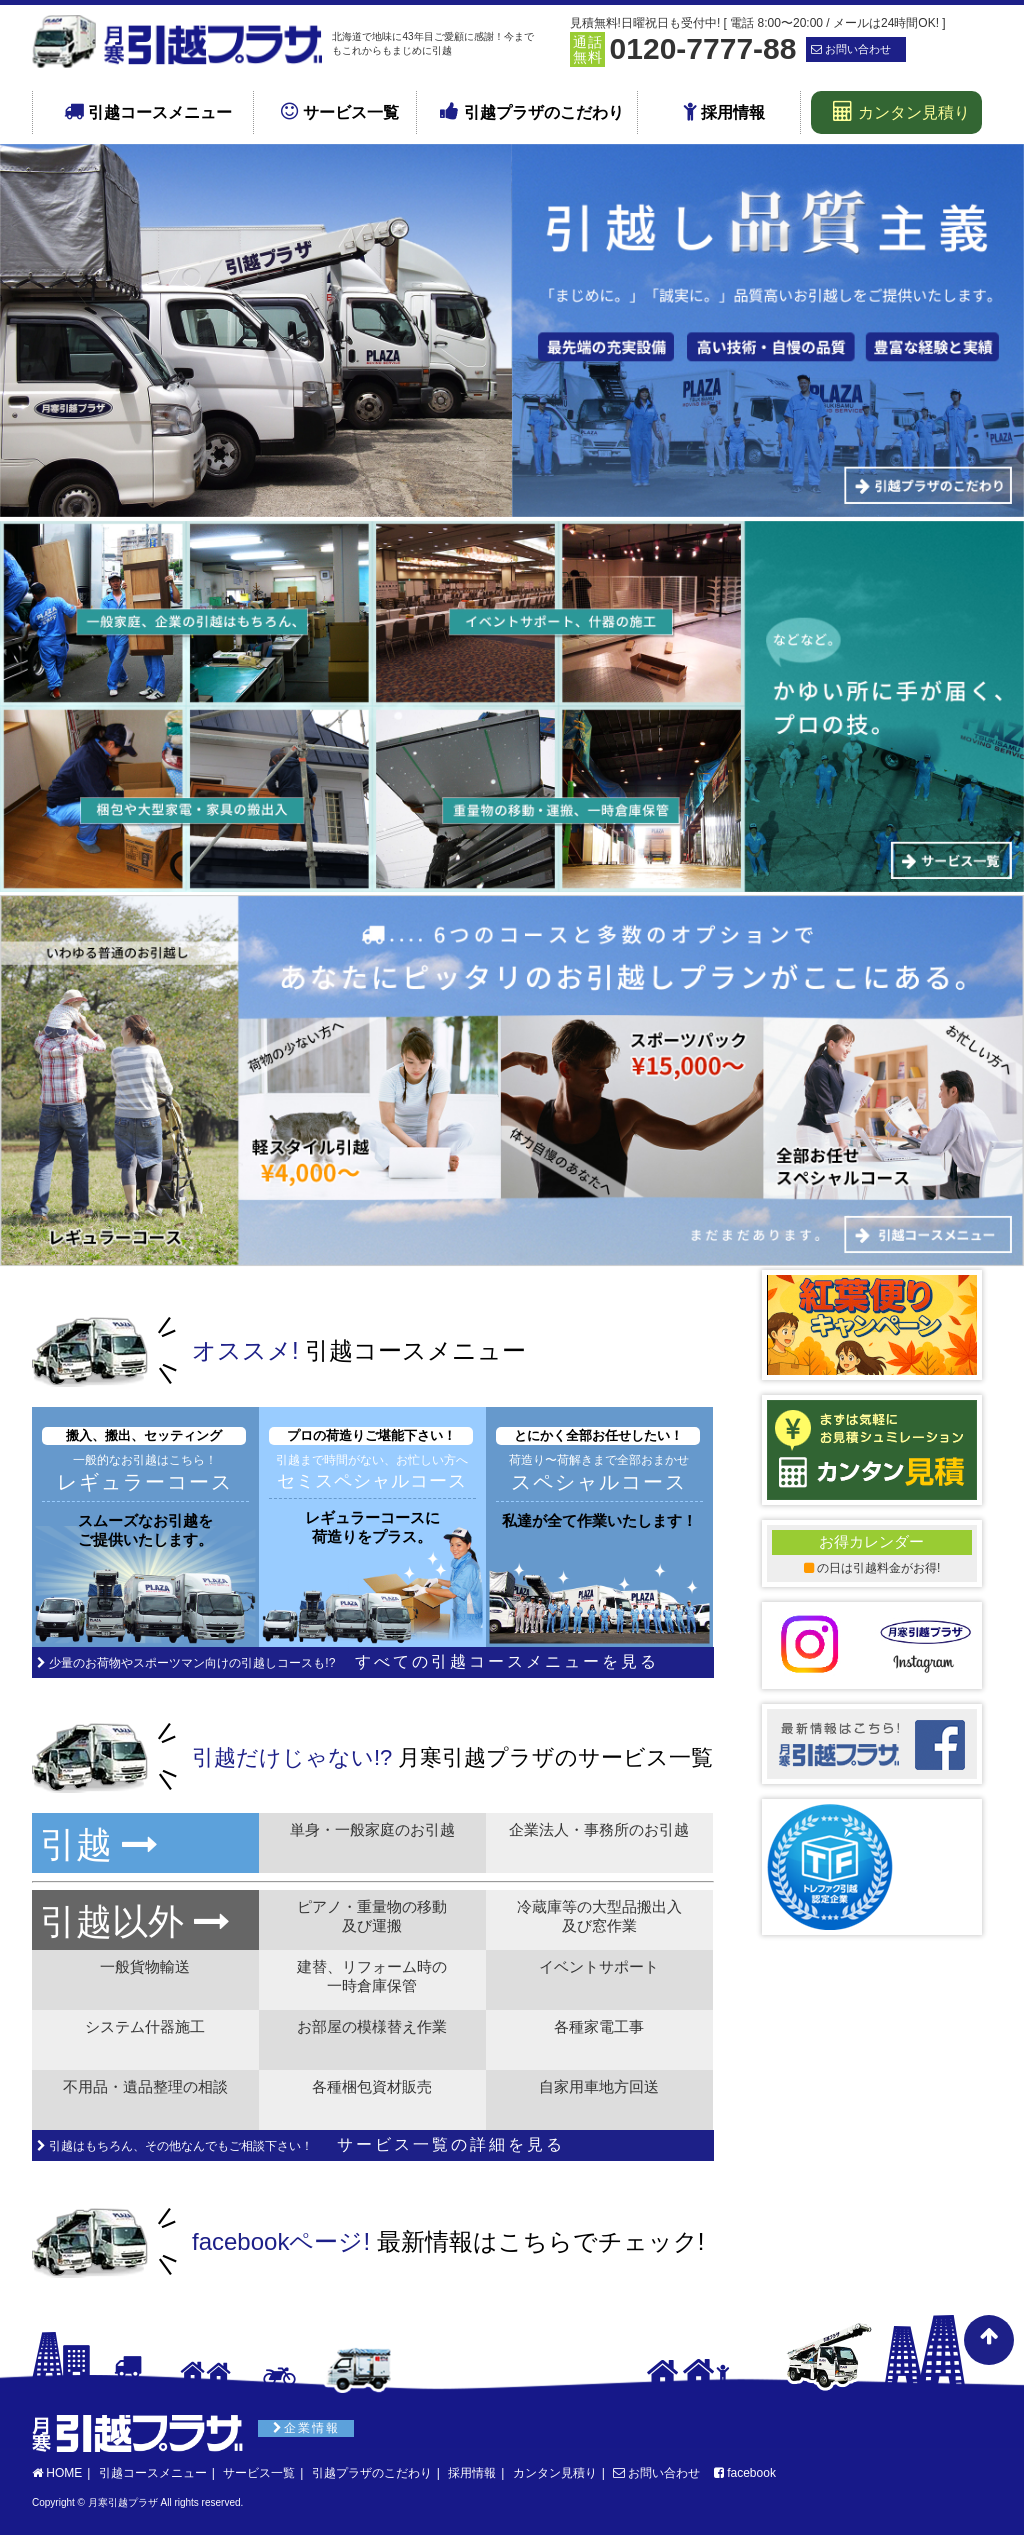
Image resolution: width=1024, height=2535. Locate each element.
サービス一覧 (339, 111)
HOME (57, 2473)
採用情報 (724, 111)
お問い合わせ (656, 2473)
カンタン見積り (901, 111)
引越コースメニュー (148, 111)
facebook (745, 2473)
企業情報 (306, 2428)
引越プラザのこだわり (531, 111)
